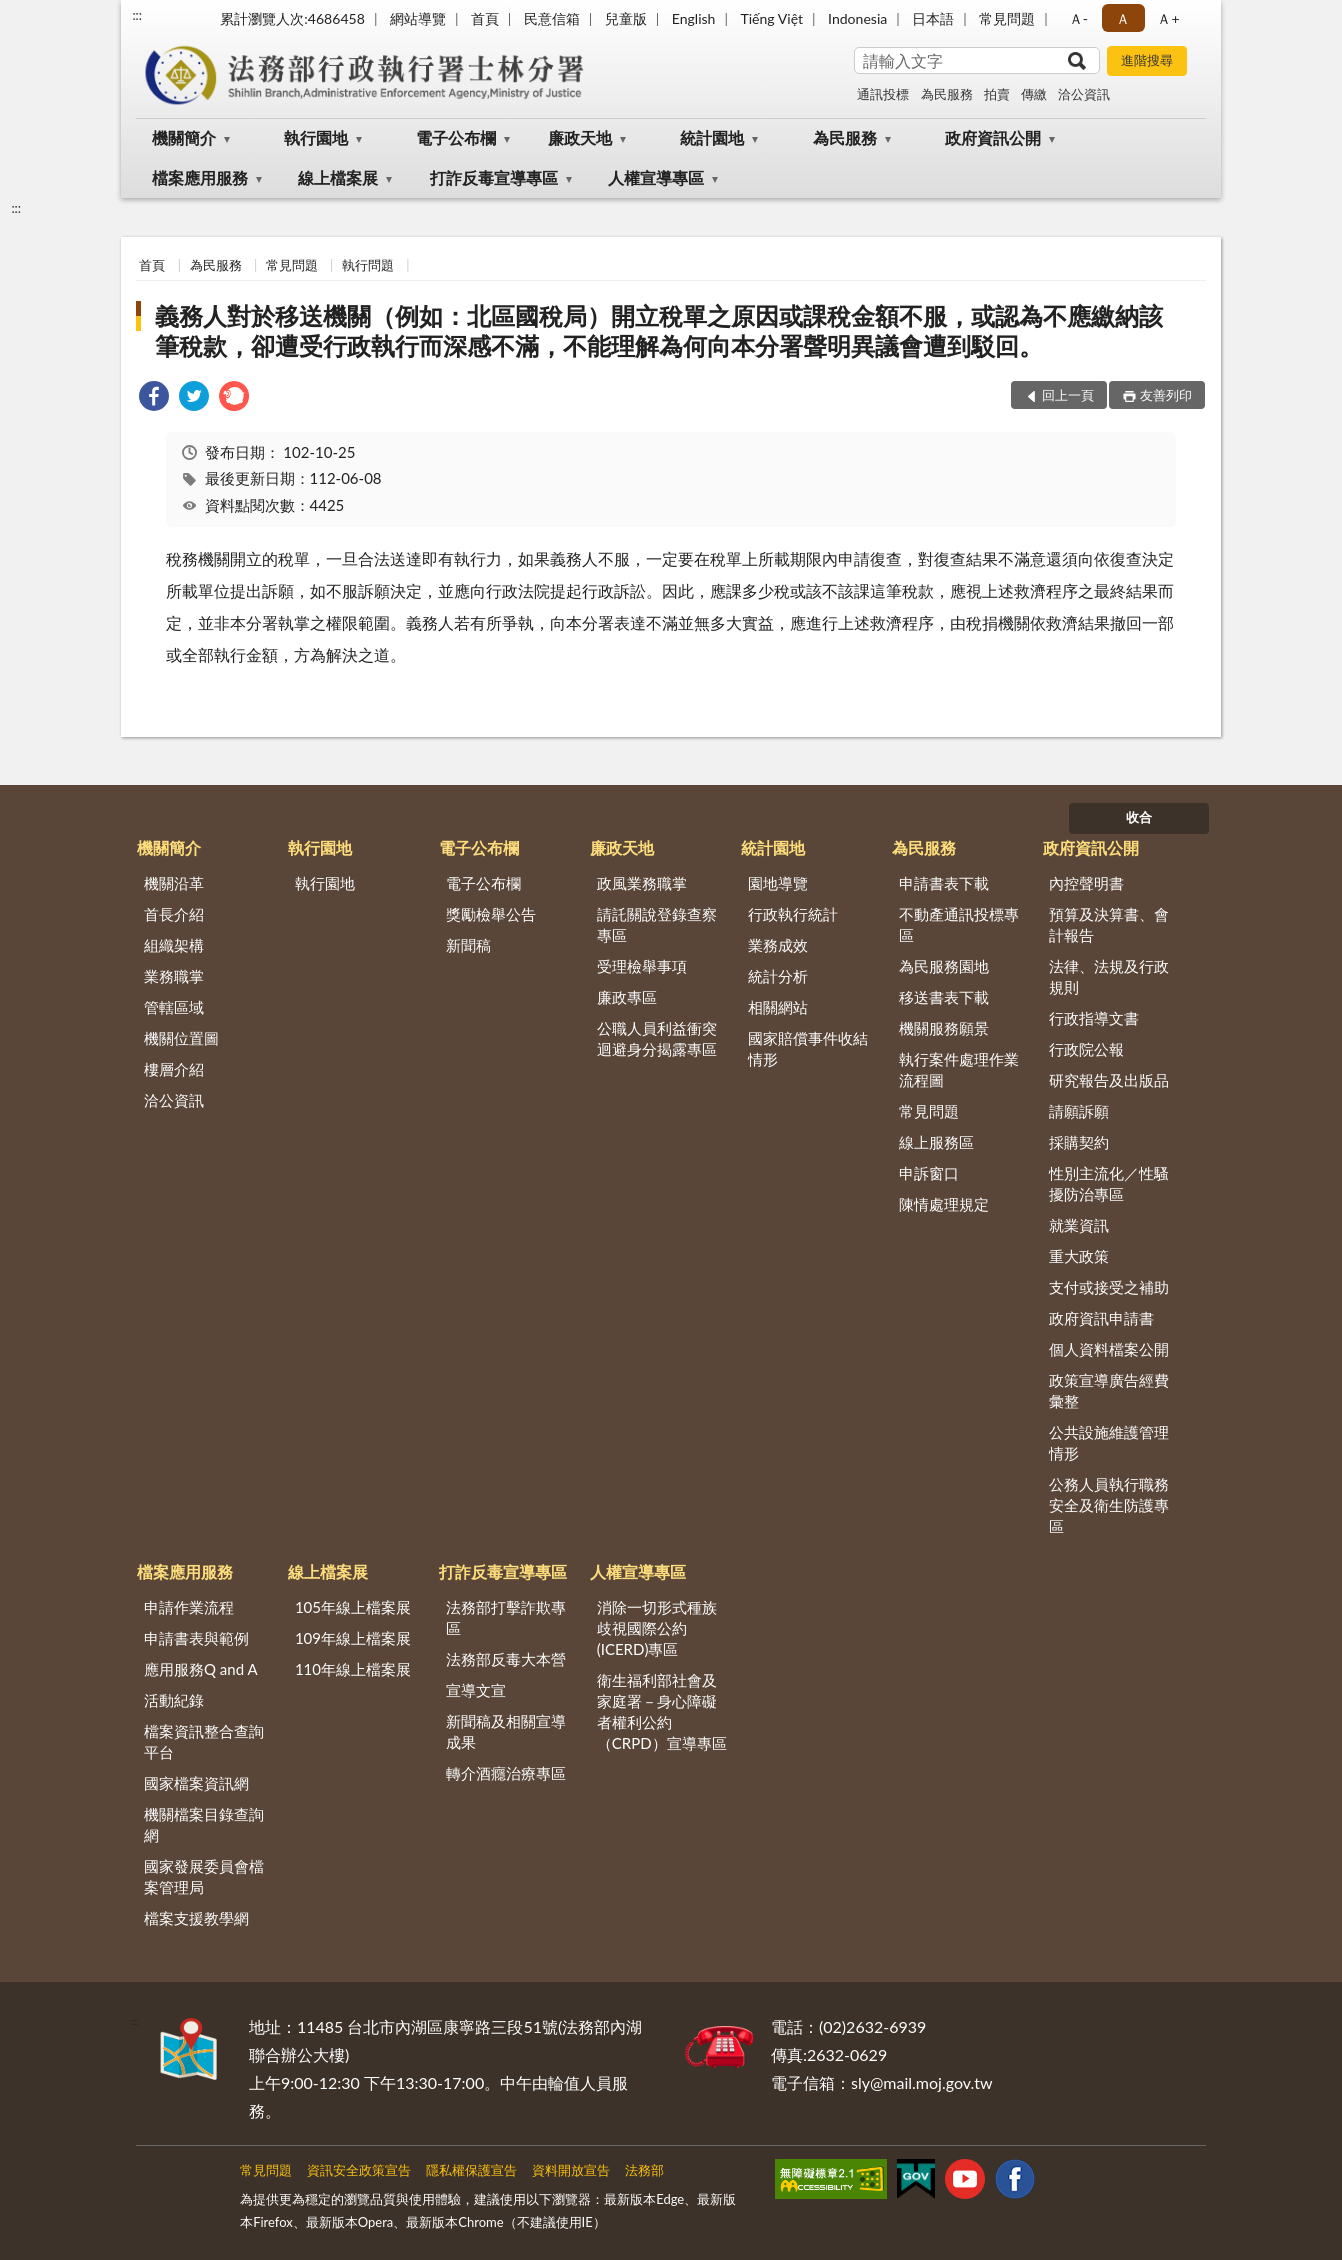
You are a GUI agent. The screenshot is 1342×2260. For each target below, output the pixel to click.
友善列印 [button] (1166, 395)
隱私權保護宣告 (471, 2170)
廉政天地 (580, 137)
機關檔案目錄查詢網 (204, 1824)
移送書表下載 (944, 997)
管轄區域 (174, 1007)
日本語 (933, 18)
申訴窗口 (929, 1173)
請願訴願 (1079, 1111)
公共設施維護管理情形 (1109, 1442)
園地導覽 (778, 883)
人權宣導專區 (656, 177)
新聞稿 (468, 945)
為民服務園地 (944, 966)
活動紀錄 (174, 1700)
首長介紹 (174, 914)
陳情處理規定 (944, 1204)
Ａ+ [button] (1168, 18)
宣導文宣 (476, 1690)
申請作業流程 (189, 1607)
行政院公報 (1086, 1049)
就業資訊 (1079, 1225)
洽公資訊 (1084, 94)
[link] (154, 398)
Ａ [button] (1123, 18)
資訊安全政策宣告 (359, 2170)
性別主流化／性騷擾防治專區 (1109, 1183)
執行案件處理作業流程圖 (959, 1069)
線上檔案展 (338, 177)
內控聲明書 (1086, 883)
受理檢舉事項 (642, 966)
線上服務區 (936, 1142)
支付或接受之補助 (1109, 1287)
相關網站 (778, 1007)
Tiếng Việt (771, 18)
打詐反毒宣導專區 (494, 177)
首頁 (485, 18)
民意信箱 (552, 18)
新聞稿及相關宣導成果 (506, 1731)
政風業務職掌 (642, 883)
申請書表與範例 (196, 1638)
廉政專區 (627, 997)
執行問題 (368, 265)
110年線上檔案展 (353, 1669)
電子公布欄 (456, 137)
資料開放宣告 (571, 2170)
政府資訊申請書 (1101, 1318)
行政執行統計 (793, 914)
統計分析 (778, 976)
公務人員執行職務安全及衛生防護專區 (1109, 1505)
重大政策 (1079, 1256)
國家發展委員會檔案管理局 (204, 1876)
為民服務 (947, 94)
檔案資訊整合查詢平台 (204, 1741)
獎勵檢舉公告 (491, 914)
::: (137, 15)
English (694, 18)
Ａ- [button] (1078, 18)
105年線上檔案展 (353, 1607)
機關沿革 (174, 883)
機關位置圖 (181, 1038)
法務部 (644, 2170)
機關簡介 (184, 137)
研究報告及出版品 (1109, 1080)
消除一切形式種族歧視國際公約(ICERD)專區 (657, 1628)
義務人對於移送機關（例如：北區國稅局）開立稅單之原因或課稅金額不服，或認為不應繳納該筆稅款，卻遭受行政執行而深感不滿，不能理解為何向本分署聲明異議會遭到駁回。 (659, 330)
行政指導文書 (1094, 1018)
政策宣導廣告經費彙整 (1109, 1390)
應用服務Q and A (201, 1669)
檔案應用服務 (200, 177)
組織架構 (174, 945)
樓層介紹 (174, 1069)
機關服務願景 (944, 1028)
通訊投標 (883, 94)
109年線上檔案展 (353, 1638)
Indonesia (857, 18)
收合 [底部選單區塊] (1139, 817)
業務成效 (778, 945)
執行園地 (316, 137)
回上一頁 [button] (1068, 395)
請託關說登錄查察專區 (657, 924)
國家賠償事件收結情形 (808, 1048)
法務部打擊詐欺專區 (506, 1617)
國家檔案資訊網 (196, 1783)
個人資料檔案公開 (1109, 1349)
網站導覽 (418, 18)
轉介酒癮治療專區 (506, 1773)
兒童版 (626, 18)
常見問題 (1007, 18)
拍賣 (997, 94)
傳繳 (1034, 94)
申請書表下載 (944, 883)
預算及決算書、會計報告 (1109, 924)
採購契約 (1079, 1142)
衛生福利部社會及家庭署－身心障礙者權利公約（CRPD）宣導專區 (662, 1711)
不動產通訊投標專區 (959, 924)
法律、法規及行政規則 (1109, 976)
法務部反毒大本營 (506, 1659)
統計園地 (712, 137)
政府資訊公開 (993, 137)
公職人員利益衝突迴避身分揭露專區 (657, 1038)
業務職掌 (174, 976)
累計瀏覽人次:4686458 (292, 18)
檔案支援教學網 (196, 1918)
